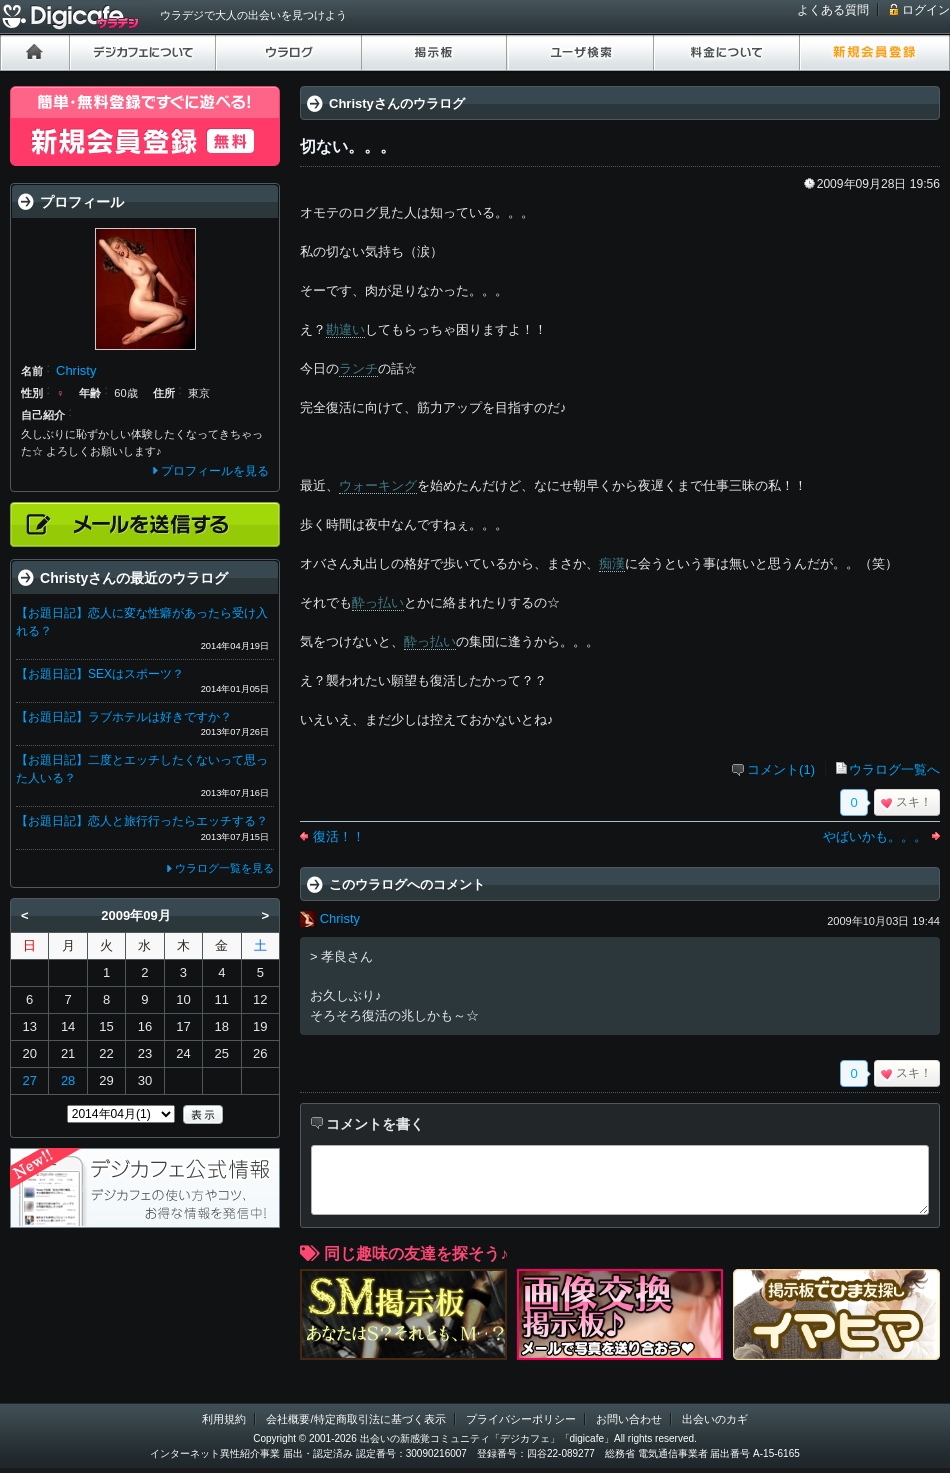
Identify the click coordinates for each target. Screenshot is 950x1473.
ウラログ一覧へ (894, 769)
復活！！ (339, 836)
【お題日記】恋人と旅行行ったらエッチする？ (142, 821)
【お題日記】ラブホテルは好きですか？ (124, 717)
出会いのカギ (715, 1419)
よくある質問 (833, 10)
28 (68, 1080)
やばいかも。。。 (875, 836)
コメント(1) (781, 769)
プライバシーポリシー (521, 1419)
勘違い (345, 329)
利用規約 (224, 1419)
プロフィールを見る (215, 471)
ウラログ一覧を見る (224, 868)
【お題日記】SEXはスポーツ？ (100, 674)
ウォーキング (378, 485)
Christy (340, 918)
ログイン (926, 10)
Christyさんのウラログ (397, 103)
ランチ (358, 368)
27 (29, 1080)
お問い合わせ (629, 1419)
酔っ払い (378, 602)
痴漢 (612, 563)
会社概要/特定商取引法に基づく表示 (355, 1419)
